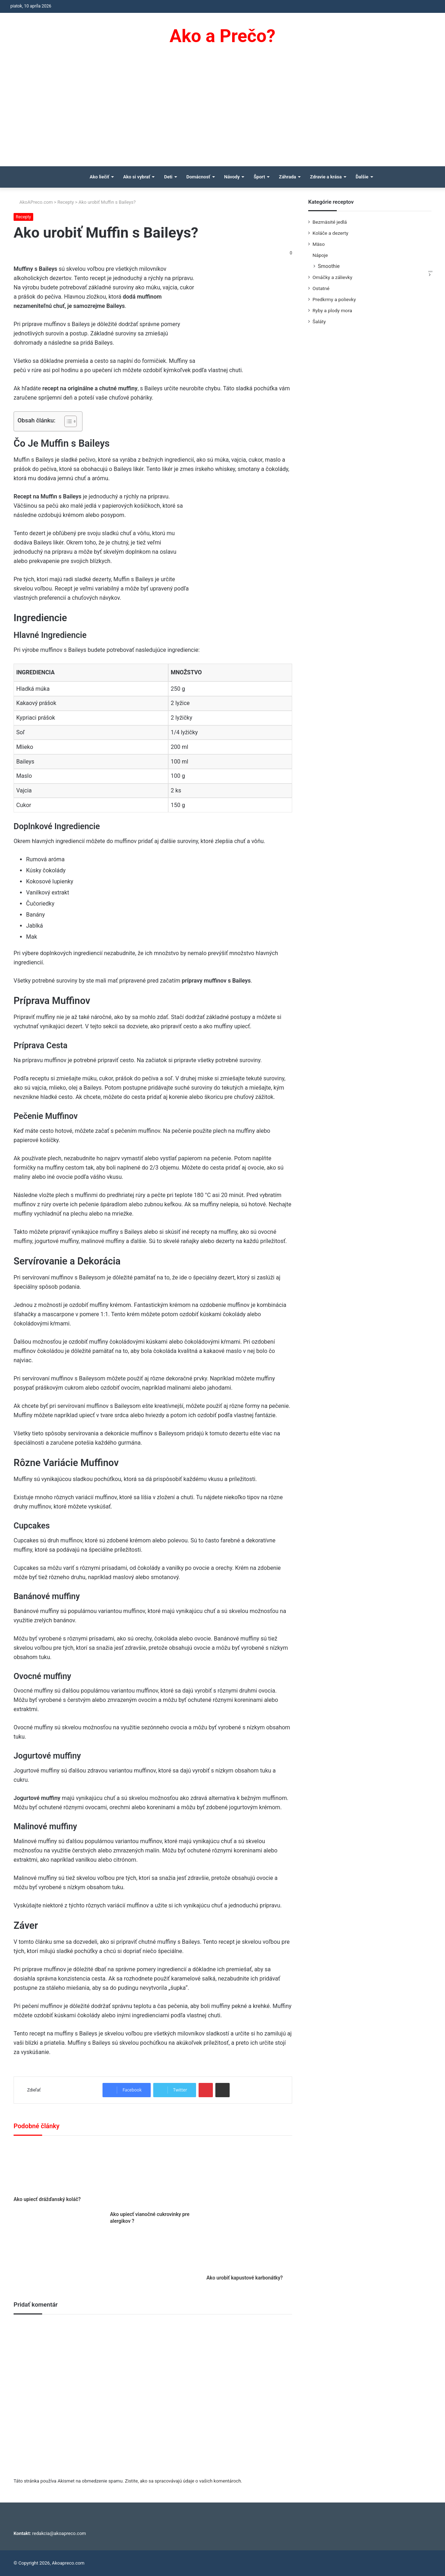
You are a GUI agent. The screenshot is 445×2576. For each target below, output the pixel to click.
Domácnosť (198, 176)
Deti (168, 176)
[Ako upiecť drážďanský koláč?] (56, 2167)
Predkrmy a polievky (334, 299)
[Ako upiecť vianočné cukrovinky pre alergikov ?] (153, 2175)
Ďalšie (362, 176)
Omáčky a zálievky (332, 277)
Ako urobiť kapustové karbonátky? (244, 2278)
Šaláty (319, 321)
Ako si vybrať (136, 176)
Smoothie (329, 266)
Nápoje (320, 255)
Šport (259, 176)
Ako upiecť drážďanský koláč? (47, 2199)
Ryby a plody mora (332, 310)
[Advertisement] (222, 113)
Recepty (66, 202)
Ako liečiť (99, 176)
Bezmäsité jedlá (329, 222)
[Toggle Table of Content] (67, 421)
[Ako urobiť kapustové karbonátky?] (249, 2207)
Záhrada (287, 176)
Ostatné (321, 288)
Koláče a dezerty (330, 233)
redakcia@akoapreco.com (59, 2533)
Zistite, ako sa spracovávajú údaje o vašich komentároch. (183, 2481)
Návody (232, 176)
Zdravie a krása (326, 176)
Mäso (318, 244)
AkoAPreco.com (33, 202)
